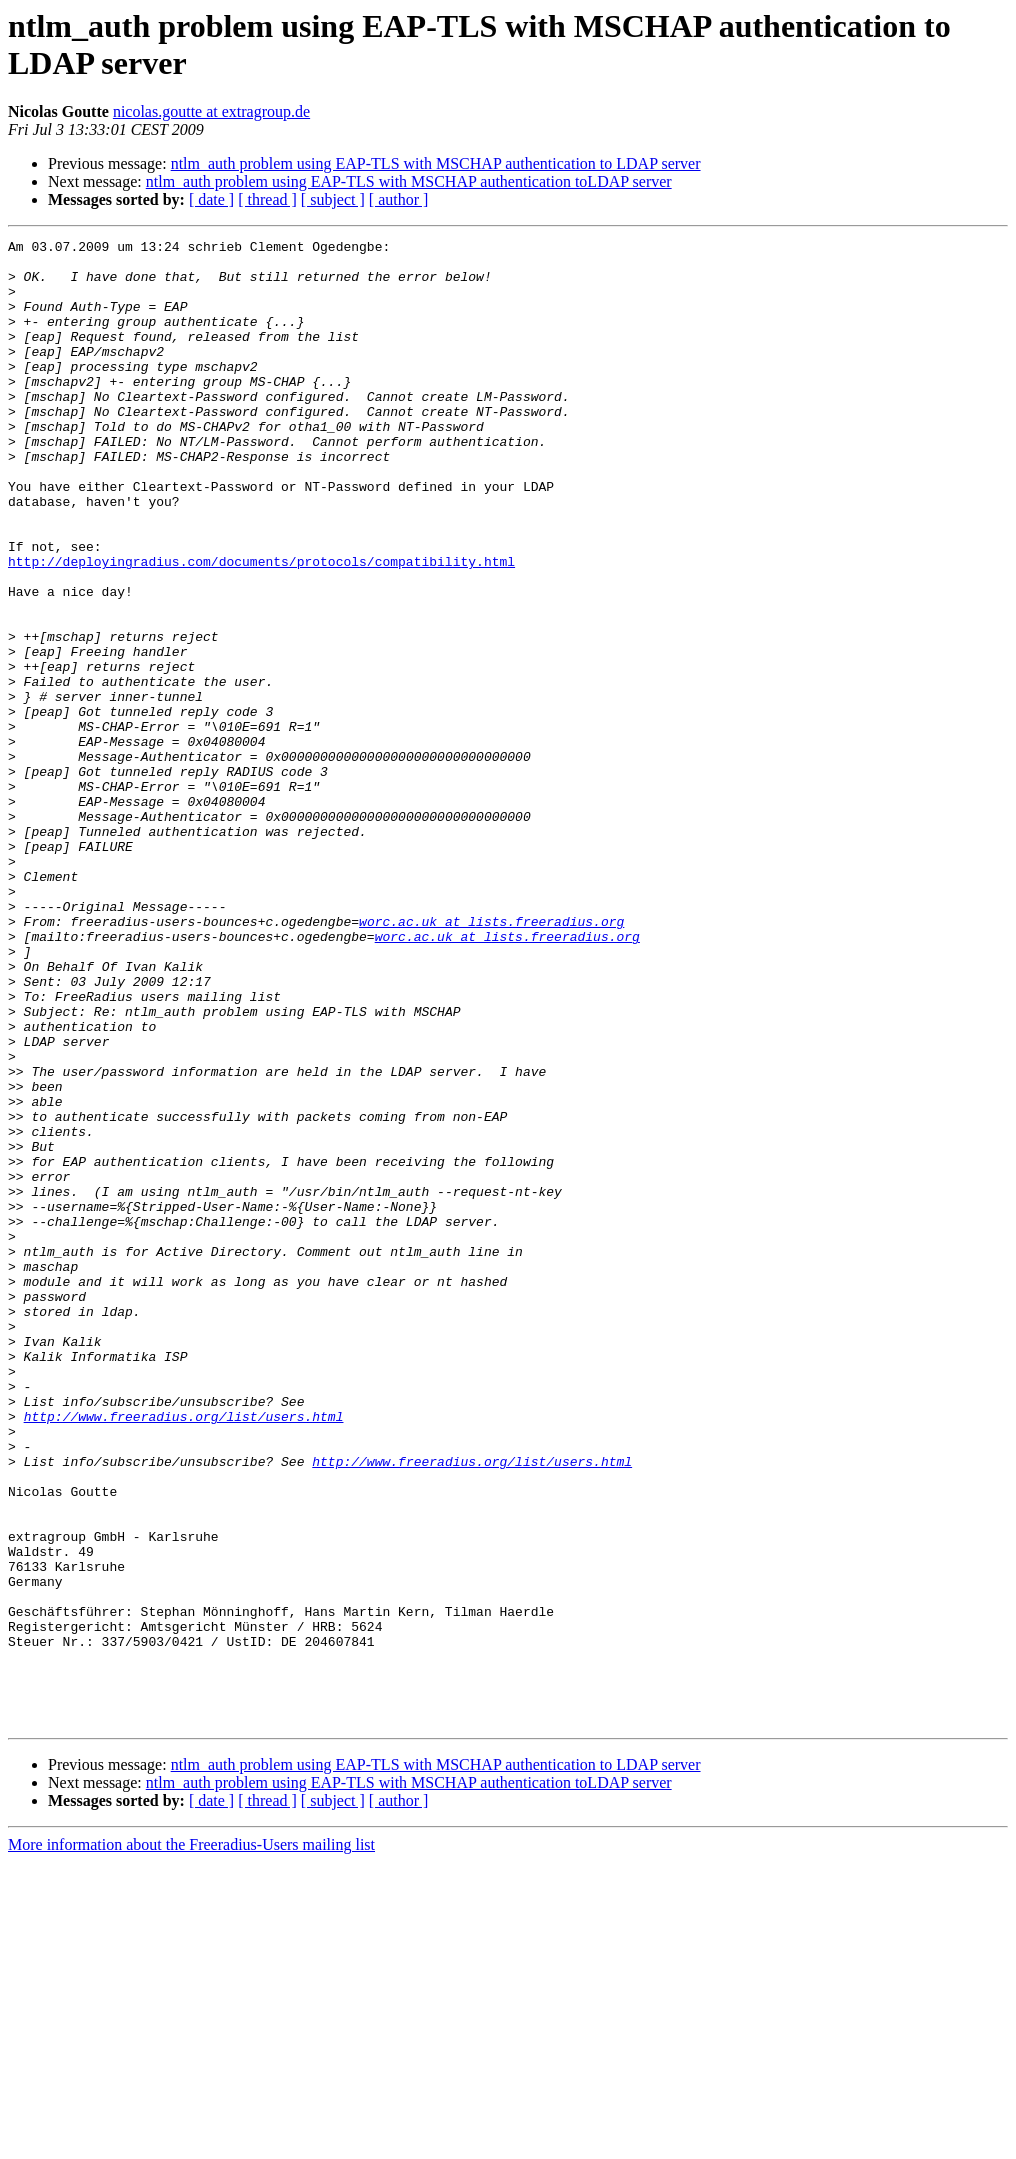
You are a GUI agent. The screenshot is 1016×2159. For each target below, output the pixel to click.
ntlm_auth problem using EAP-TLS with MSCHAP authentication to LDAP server (436, 163)
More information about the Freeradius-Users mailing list (191, 2141)
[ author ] (399, 199)
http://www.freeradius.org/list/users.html (184, 1653)
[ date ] (211, 199)
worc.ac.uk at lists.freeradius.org (491, 1059)
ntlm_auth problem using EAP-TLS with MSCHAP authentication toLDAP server (409, 181)
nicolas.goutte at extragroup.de (211, 111)
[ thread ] (267, 199)
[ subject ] (333, 199)
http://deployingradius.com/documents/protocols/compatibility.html (261, 627)
